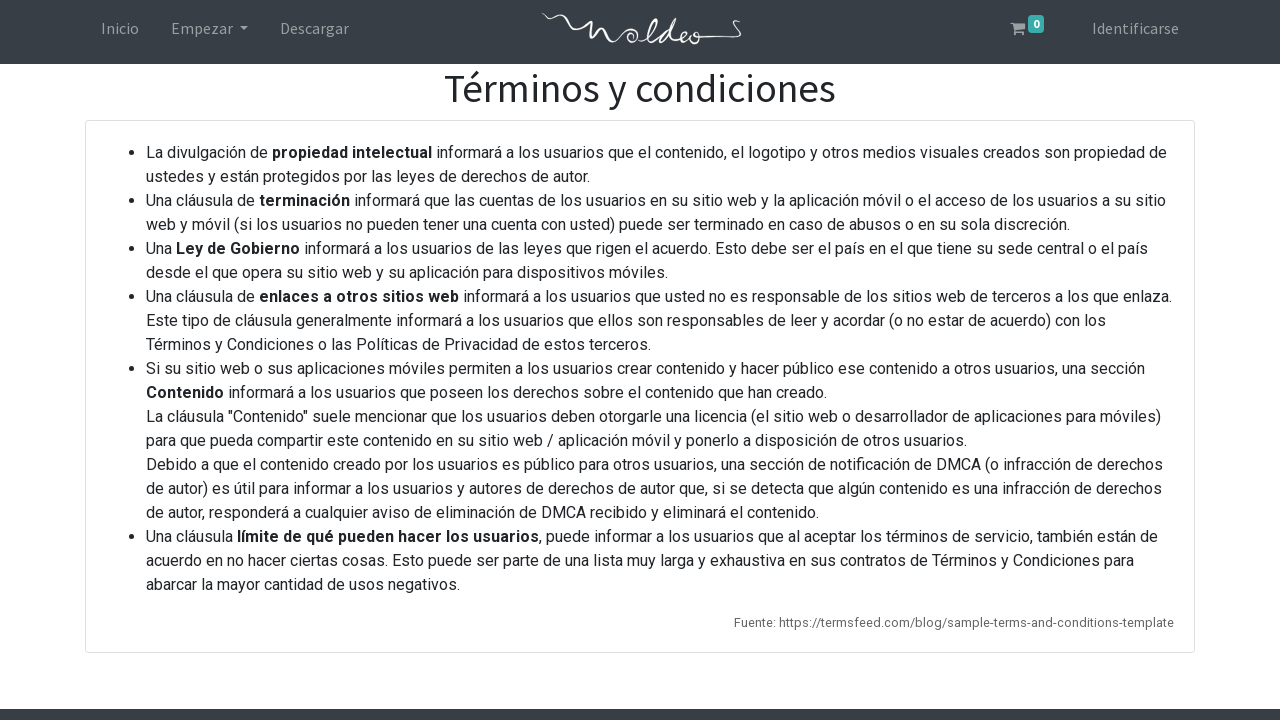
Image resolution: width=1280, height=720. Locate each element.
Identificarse (1135, 28)
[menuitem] (120, 32)
